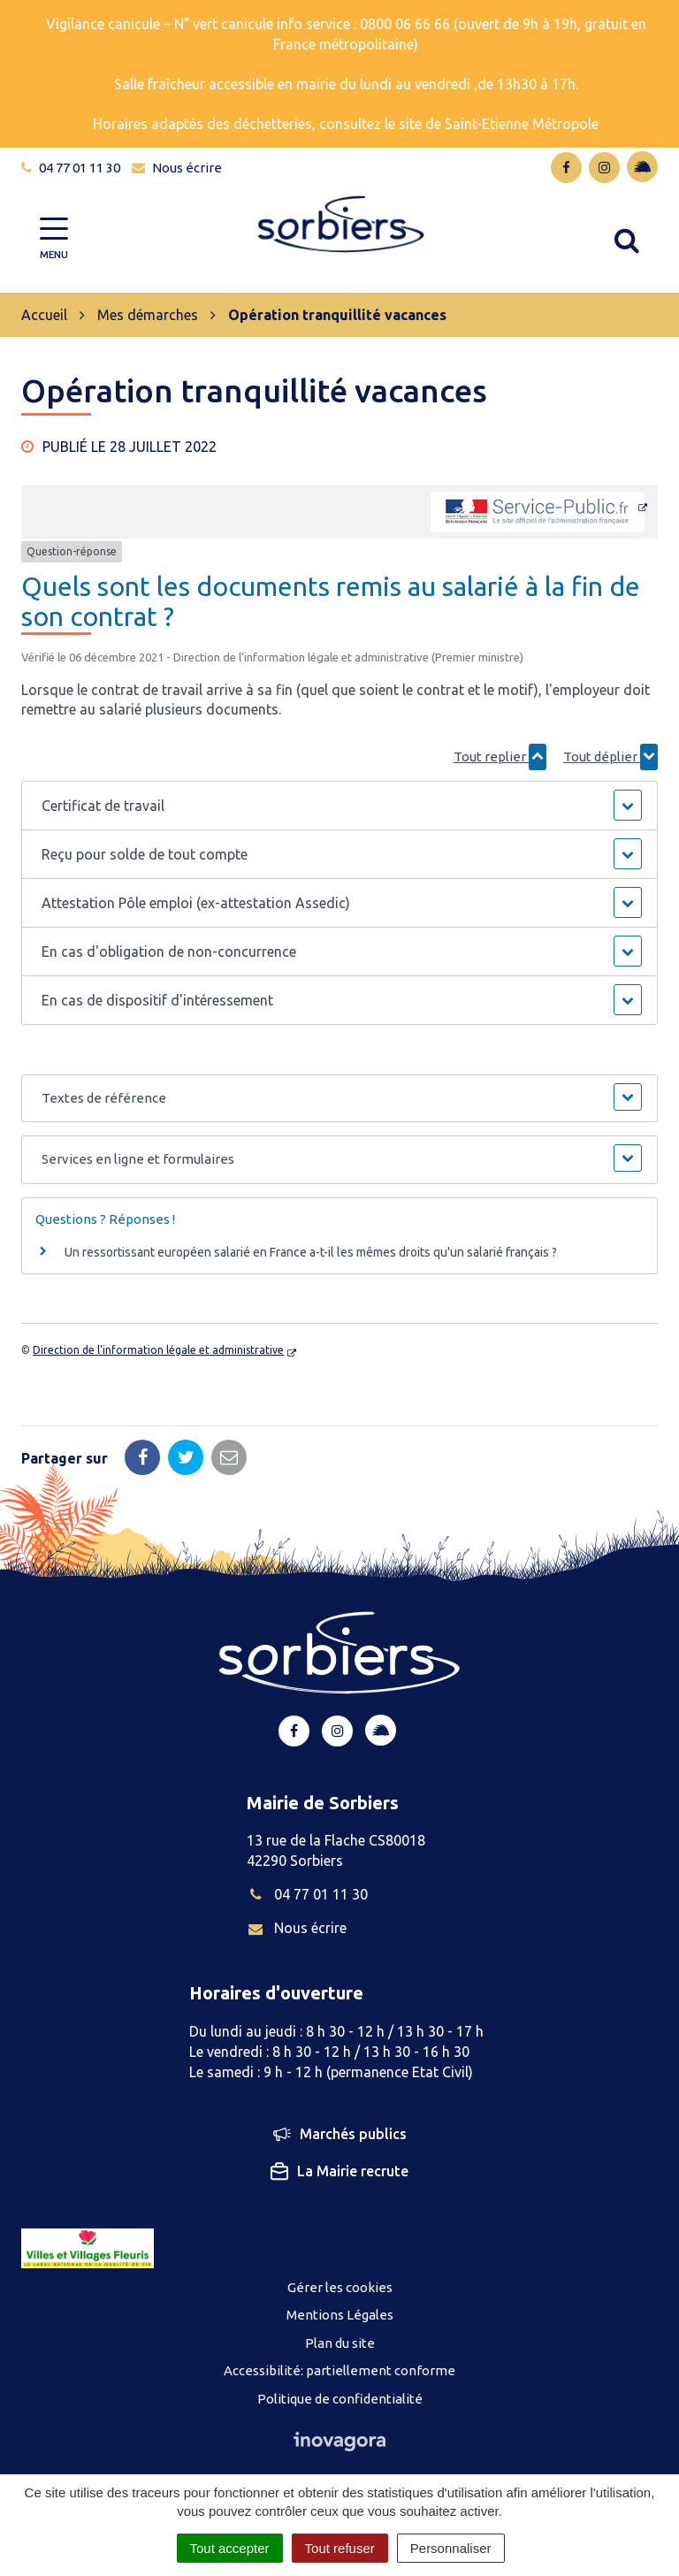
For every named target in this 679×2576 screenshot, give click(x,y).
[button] (339, 805)
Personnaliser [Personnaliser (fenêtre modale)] (451, 2548)
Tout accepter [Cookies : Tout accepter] (230, 2548)
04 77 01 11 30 (307, 1894)
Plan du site (340, 2343)
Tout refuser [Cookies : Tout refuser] (340, 2548)
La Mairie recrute (339, 2172)
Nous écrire (297, 1928)
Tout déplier (610, 757)
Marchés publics (340, 2135)
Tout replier (500, 757)
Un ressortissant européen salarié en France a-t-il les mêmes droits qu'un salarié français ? (311, 1252)
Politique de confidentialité (340, 2398)
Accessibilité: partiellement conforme (339, 2370)
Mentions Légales (339, 2314)
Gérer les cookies (340, 2287)
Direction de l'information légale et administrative (158, 1350)
